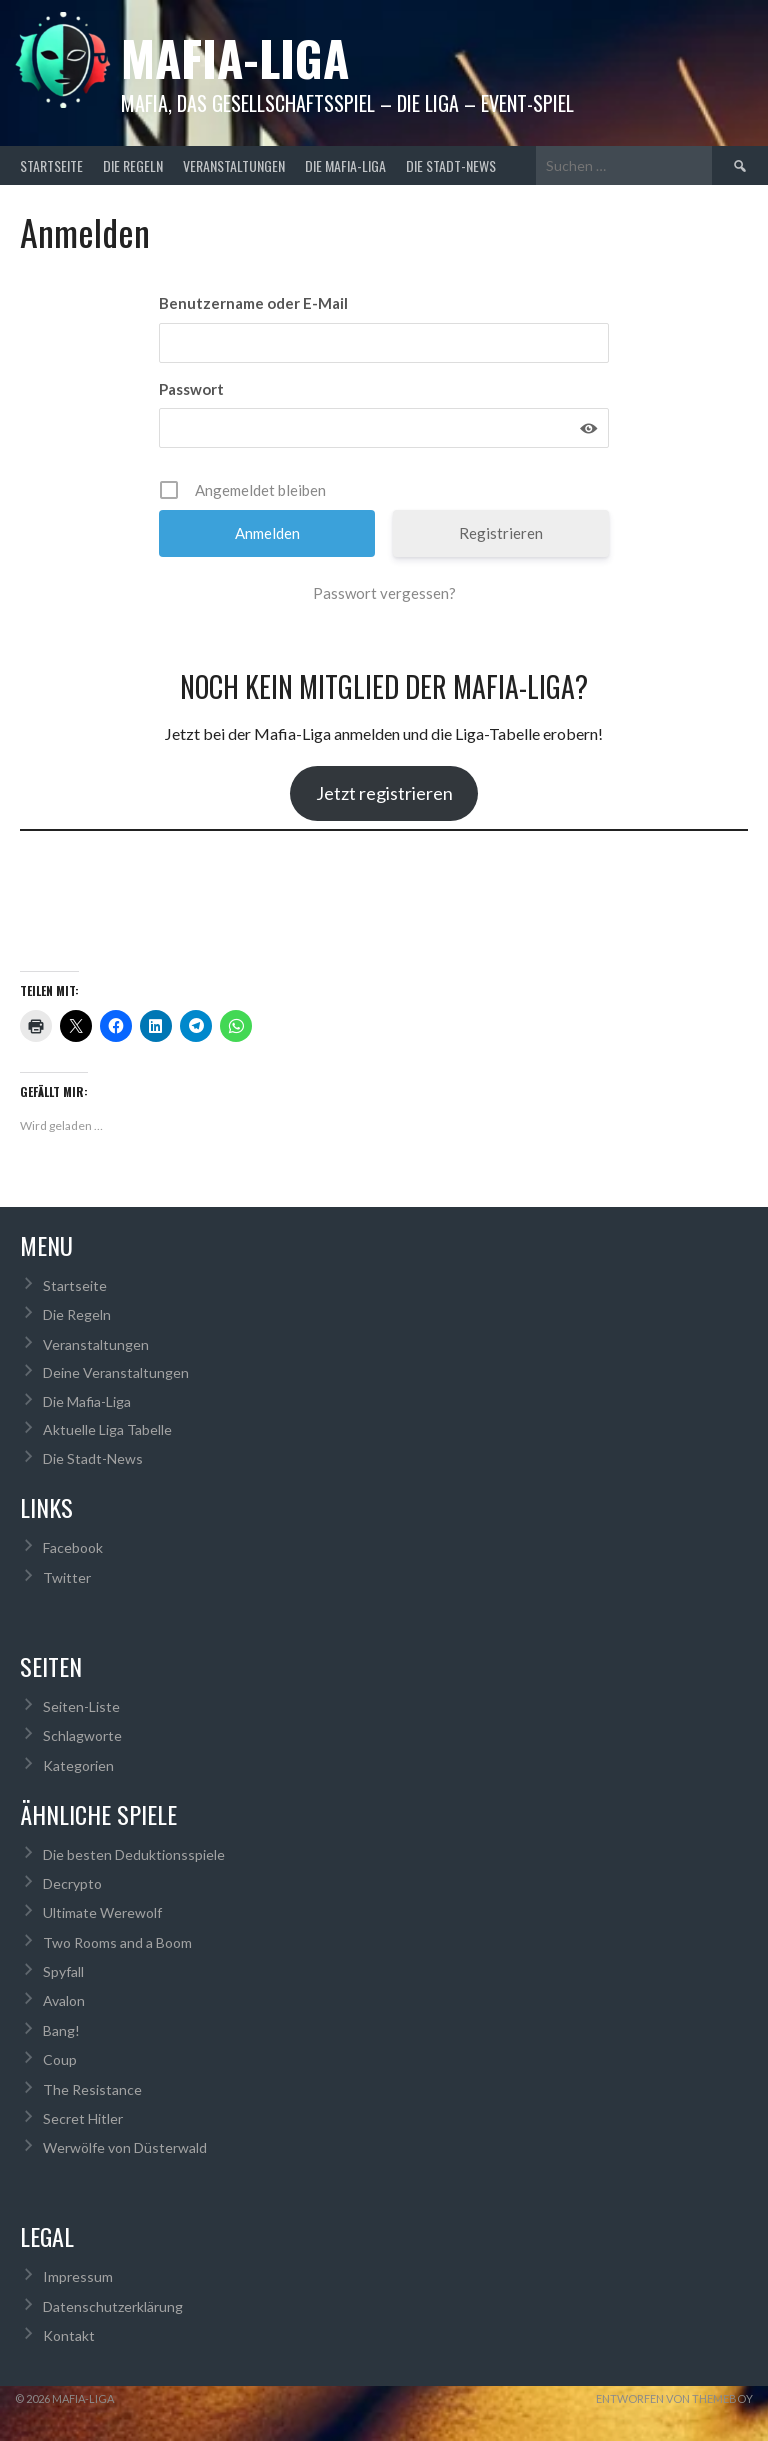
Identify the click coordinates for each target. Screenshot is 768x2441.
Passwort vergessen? (384, 593)
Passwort (191, 389)
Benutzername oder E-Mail (253, 303)
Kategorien (78, 1765)
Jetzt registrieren (384, 793)
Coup (60, 2059)
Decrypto (72, 1883)
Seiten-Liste (81, 1706)
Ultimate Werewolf (102, 1912)
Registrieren (501, 533)
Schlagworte (82, 1735)
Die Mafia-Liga (345, 165)
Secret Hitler (83, 2118)
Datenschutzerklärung (113, 2306)
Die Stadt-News (451, 165)
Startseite (51, 165)
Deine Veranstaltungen (116, 1372)
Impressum (78, 2276)
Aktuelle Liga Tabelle (107, 1429)
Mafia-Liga (235, 57)
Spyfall (63, 1971)
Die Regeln (133, 165)
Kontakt (69, 2335)
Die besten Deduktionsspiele (134, 1854)
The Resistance (92, 2089)
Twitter (67, 1577)
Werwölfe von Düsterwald (125, 2147)
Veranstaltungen (234, 165)
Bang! (61, 2030)
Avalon (64, 2000)
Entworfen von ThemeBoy (674, 2398)
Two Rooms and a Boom (117, 1942)
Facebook (73, 1547)
